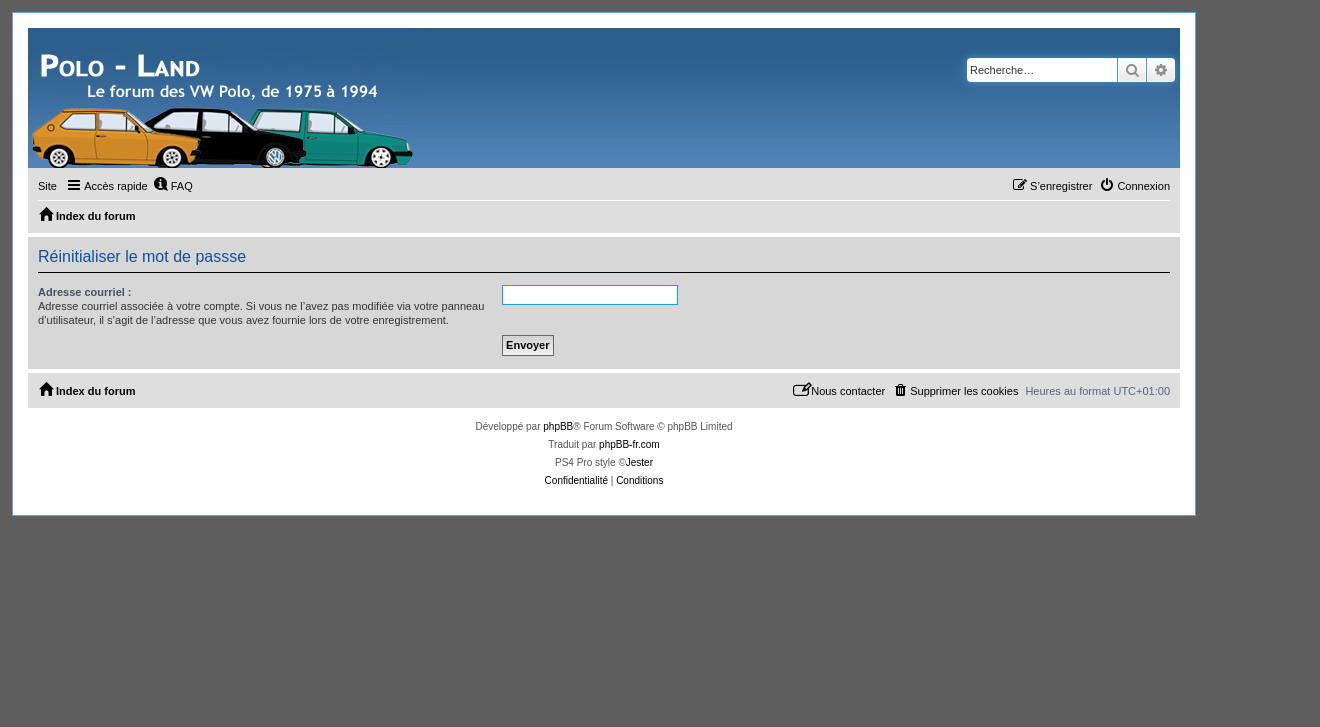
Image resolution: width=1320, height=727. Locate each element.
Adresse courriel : (85, 292)
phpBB (558, 426)
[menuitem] (173, 186)
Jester (639, 462)
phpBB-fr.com (629, 444)
